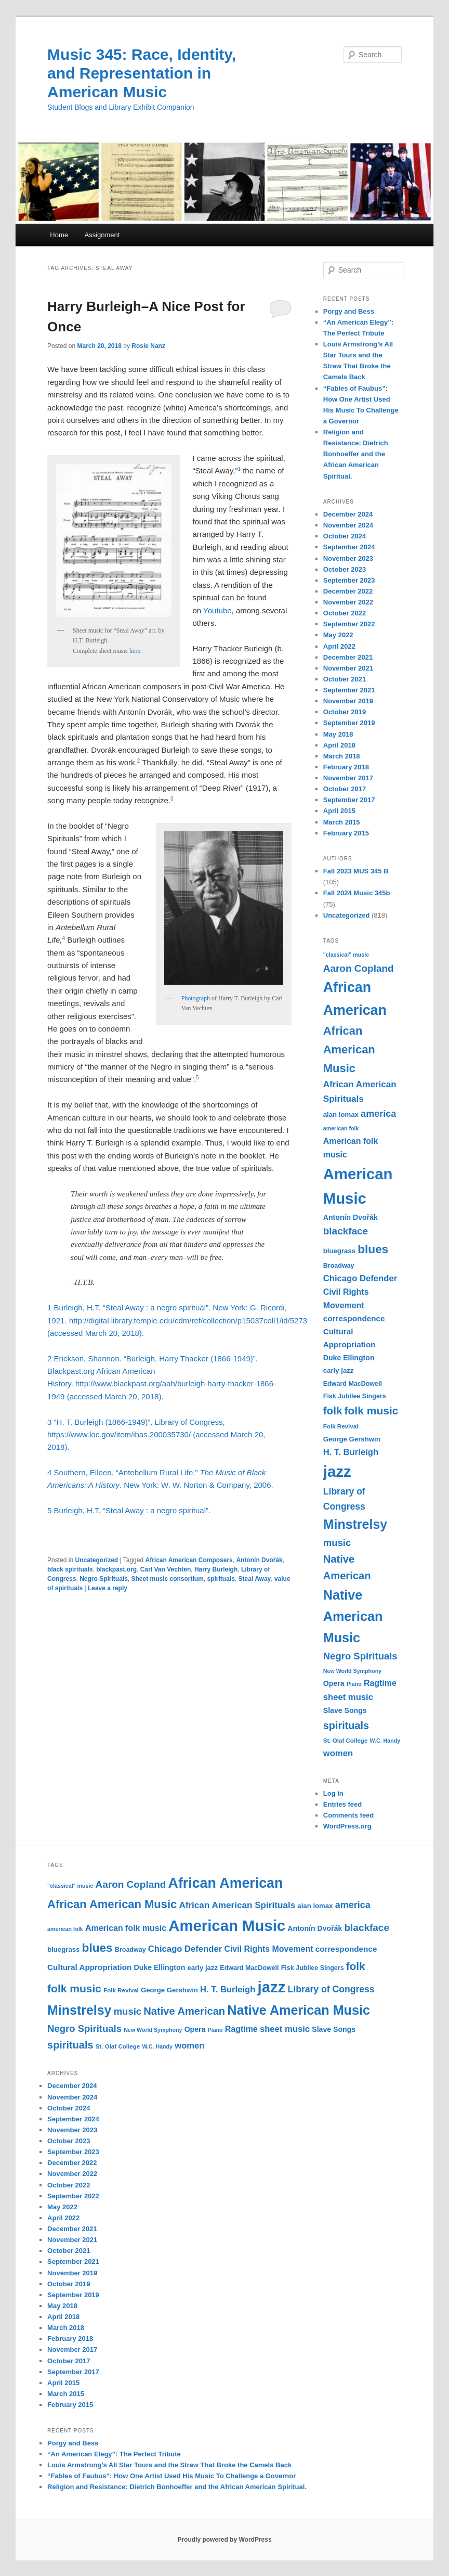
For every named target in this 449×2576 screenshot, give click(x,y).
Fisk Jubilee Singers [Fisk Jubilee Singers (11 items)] (354, 1396)
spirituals (221, 1578)
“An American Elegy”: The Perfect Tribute (114, 2454)
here (134, 650)
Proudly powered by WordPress (224, 2539)
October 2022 (344, 613)
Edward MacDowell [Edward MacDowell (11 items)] (352, 1383)
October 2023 (344, 569)
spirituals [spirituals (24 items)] (346, 1725)
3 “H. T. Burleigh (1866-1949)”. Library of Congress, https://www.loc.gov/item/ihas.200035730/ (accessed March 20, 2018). (156, 1435)
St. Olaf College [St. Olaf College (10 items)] (345, 1740)
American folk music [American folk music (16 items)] (125, 1928)
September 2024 (349, 547)
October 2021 (344, 679)
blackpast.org (116, 1569)
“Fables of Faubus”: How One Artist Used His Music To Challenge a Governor (171, 2476)
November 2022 (348, 602)
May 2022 (338, 635)
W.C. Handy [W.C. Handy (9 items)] (385, 1740)
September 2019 (349, 723)
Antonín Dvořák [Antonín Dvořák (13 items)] (350, 1217)
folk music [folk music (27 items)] (372, 1410)
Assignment (102, 235)
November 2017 (348, 778)
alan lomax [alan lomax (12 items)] (341, 1114)
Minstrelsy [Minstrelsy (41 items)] (355, 1524)
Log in (333, 1793)
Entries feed (342, 1804)
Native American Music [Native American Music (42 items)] (353, 1616)
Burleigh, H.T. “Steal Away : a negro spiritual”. (133, 1510)
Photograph (195, 998)
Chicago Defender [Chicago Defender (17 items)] (360, 1278)
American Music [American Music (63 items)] (226, 1925)
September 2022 (349, 624)
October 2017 (344, 789)
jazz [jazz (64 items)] (337, 1471)
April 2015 (339, 811)
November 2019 (348, 701)
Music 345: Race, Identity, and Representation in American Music (141, 73)
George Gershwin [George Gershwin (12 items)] (351, 1439)
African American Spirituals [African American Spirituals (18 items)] (237, 1905)
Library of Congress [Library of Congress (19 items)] (331, 1989)
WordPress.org (347, 1826)
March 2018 (341, 756)
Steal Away (255, 1578)
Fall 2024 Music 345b (356, 893)
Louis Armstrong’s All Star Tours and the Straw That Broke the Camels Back (169, 2465)
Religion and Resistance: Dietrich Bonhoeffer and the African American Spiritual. (355, 454)
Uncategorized (96, 1560)
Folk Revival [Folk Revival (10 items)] (341, 1426)
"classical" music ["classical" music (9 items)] (346, 954)
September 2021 (349, 690)
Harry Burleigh (215, 1569)
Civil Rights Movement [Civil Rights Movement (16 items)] (268, 1948)
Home (59, 235)
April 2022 (339, 646)
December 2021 (348, 657)
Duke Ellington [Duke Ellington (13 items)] (349, 1358)
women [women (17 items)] (338, 1753)
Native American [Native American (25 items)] (184, 2011)
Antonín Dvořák (259, 1560)
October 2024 (344, 536)
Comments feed (348, 1815)
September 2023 (349, 580)
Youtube (217, 610)
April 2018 (339, 745)
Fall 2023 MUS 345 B (356, 871)
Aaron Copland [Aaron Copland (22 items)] (358, 968)
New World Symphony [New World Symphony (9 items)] (352, 1671)
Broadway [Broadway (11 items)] (338, 1265)
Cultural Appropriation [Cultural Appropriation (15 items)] (89, 1967)
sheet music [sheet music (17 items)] (348, 1697)
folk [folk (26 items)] (332, 1410)
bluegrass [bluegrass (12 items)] (339, 1251)
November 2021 (348, 668)
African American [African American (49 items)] (225, 1883)
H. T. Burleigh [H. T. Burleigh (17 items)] (350, 1452)
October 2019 (344, 712)
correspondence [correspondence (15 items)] (354, 1318)
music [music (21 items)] (337, 1542)
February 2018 (346, 767)
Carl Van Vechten (165, 1569)
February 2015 (346, 833)
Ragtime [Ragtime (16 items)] (380, 1683)
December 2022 (348, 591)
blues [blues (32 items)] (373, 1249)
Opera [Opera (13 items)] (334, 1683)
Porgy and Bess (348, 311)
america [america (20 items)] (378, 1114)
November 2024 (348, 525)
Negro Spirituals (104, 1578)
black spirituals (70, 1569)
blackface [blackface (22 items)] (345, 1231)
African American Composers (188, 1560)
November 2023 (348, 558)
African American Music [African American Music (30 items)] (349, 1049)
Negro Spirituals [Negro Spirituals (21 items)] (360, 1656)
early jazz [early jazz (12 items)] (338, 1370)
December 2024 (348, 514)
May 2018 (338, 734)
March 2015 (341, 822)
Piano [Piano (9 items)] (354, 1684)
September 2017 (349, 800)
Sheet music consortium (167, 1578)
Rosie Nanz (148, 346)
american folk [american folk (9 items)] (341, 1128)
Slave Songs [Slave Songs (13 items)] (345, 1710)
